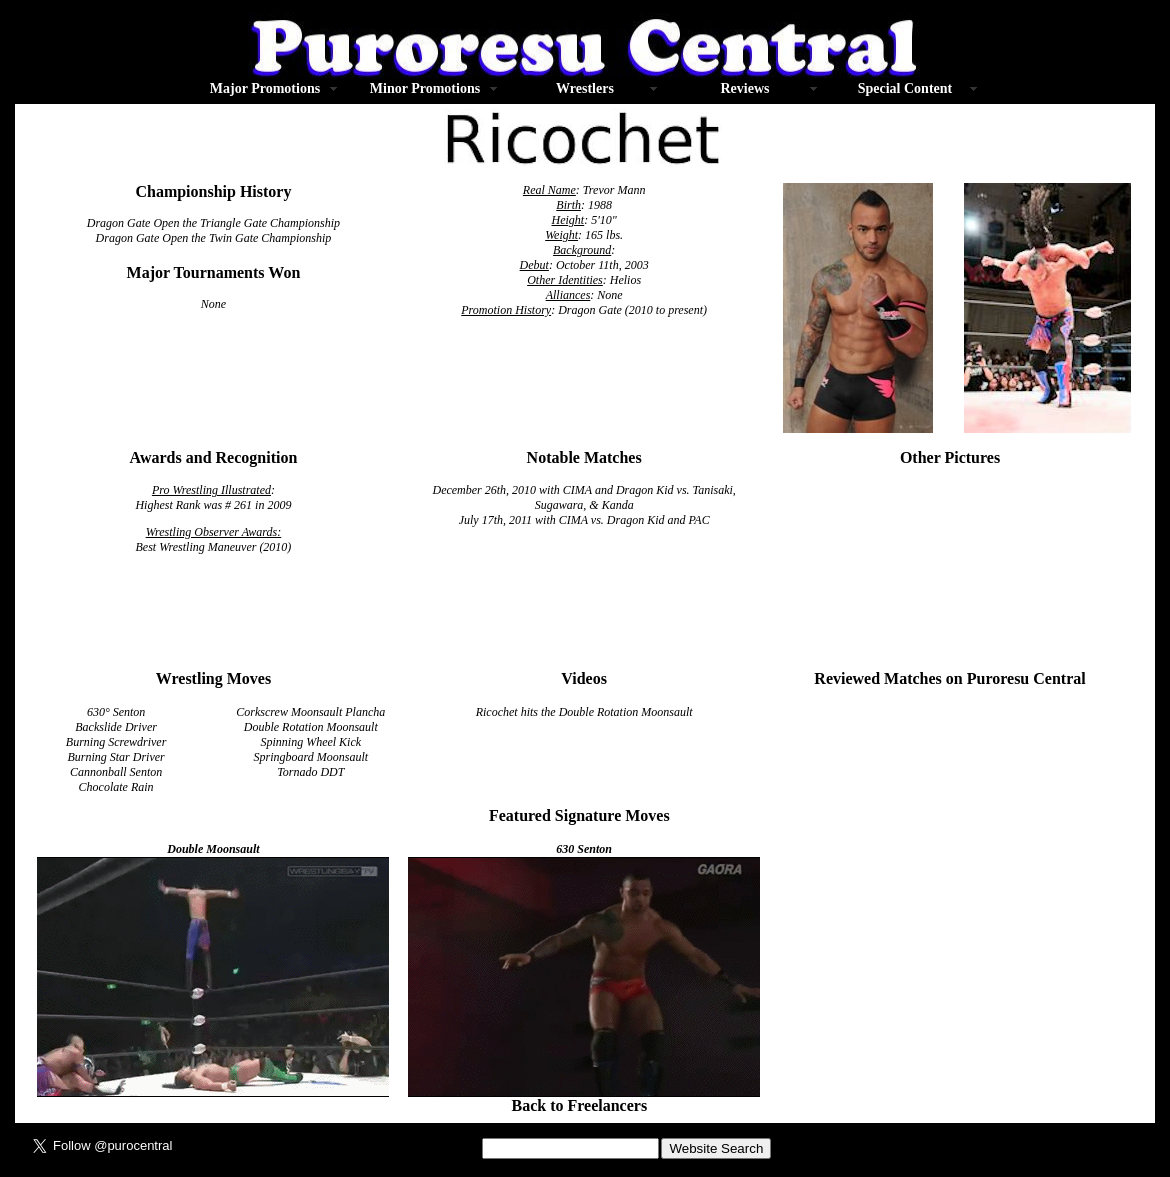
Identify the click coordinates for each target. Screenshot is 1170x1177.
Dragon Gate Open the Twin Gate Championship (214, 238)
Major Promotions (265, 88)
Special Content (905, 88)
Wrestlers (585, 88)
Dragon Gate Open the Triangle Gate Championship (213, 223)
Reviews (744, 88)
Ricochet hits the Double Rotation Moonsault (584, 712)
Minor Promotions (425, 88)
